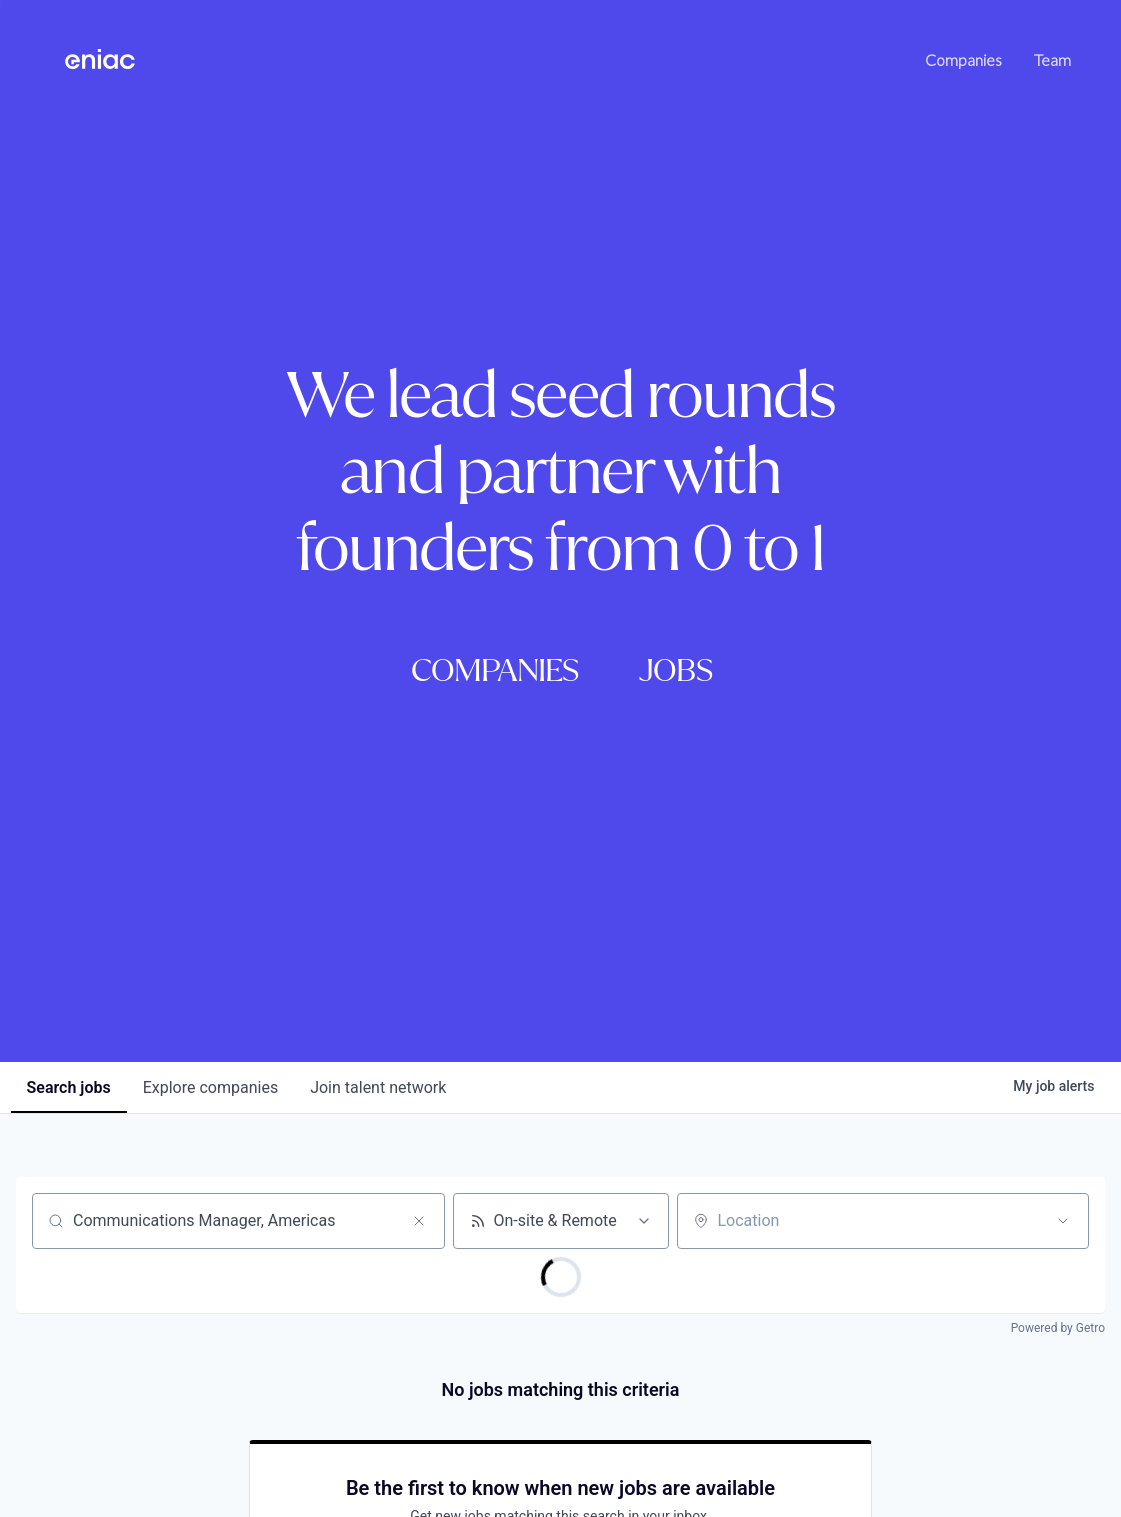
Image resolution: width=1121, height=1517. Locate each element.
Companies (963, 59)
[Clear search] (419, 1221)
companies (210, 1087)
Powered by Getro (1058, 1328)
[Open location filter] (1063, 1221)
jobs (69, 1087)
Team (1052, 59)
